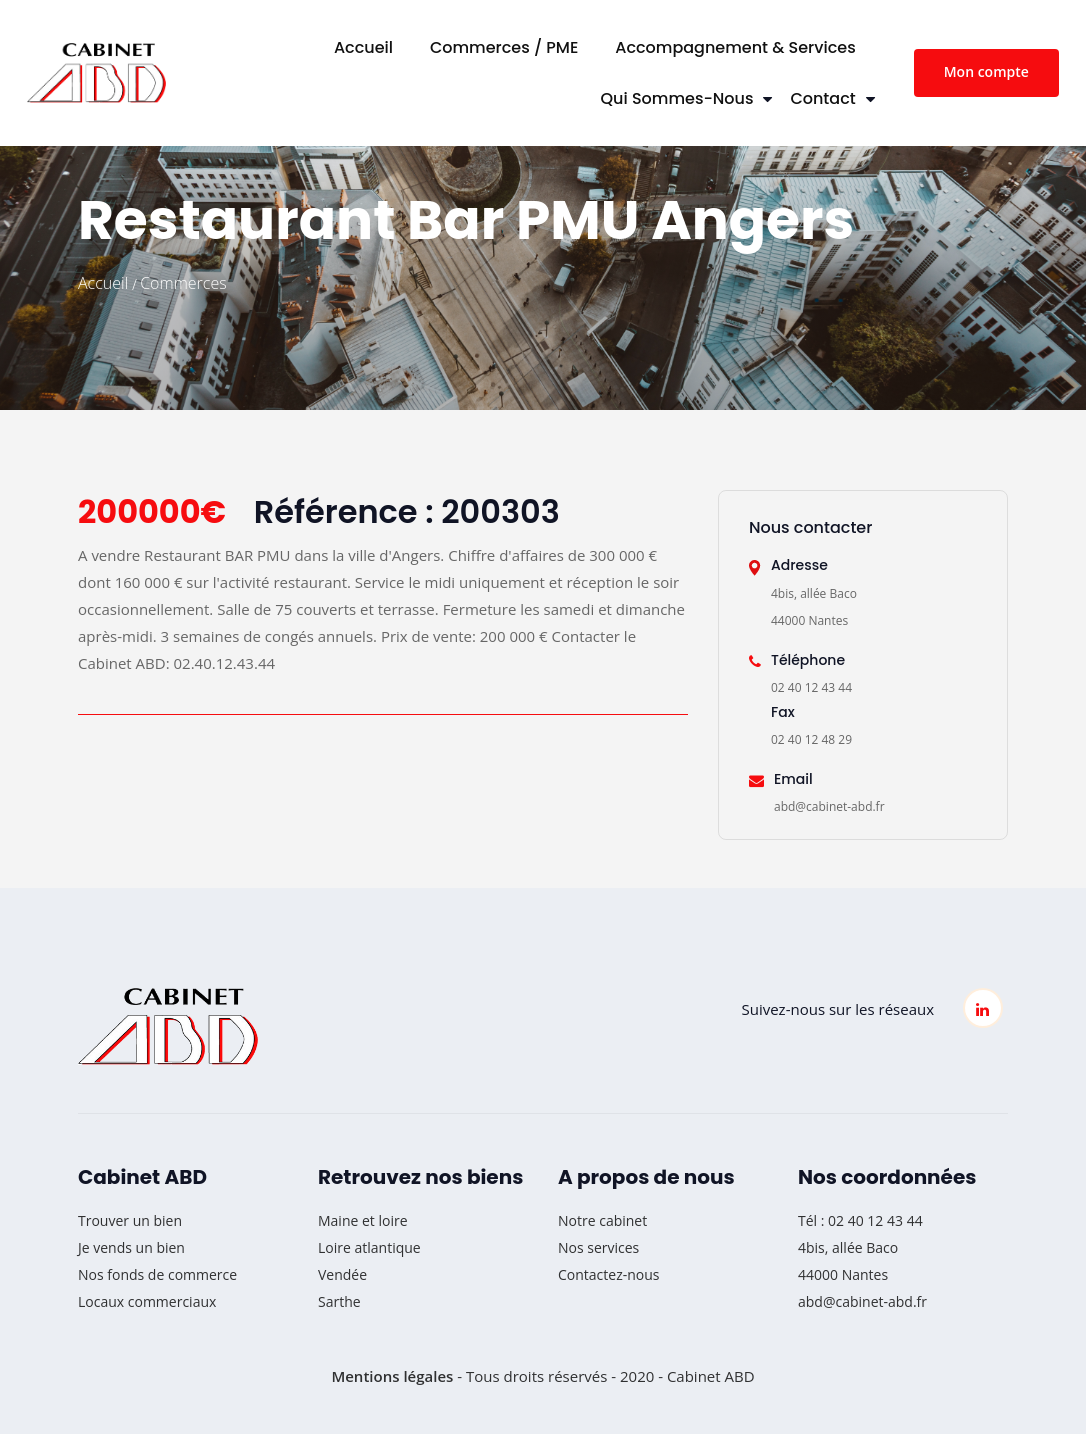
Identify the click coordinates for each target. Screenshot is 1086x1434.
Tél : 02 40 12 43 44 (860, 1220)
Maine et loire (363, 1220)
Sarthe (339, 1301)
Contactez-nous (609, 1274)
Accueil (363, 47)
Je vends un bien (131, 1247)
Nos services (598, 1247)
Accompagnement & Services (735, 47)
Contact (822, 98)
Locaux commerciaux (147, 1301)
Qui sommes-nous (677, 98)
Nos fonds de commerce (157, 1274)
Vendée (342, 1274)
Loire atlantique (369, 1247)
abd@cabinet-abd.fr (862, 1301)
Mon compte (986, 71)
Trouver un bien (130, 1220)
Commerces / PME (504, 47)
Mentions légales (392, 1376)
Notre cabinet (602, 1220)
